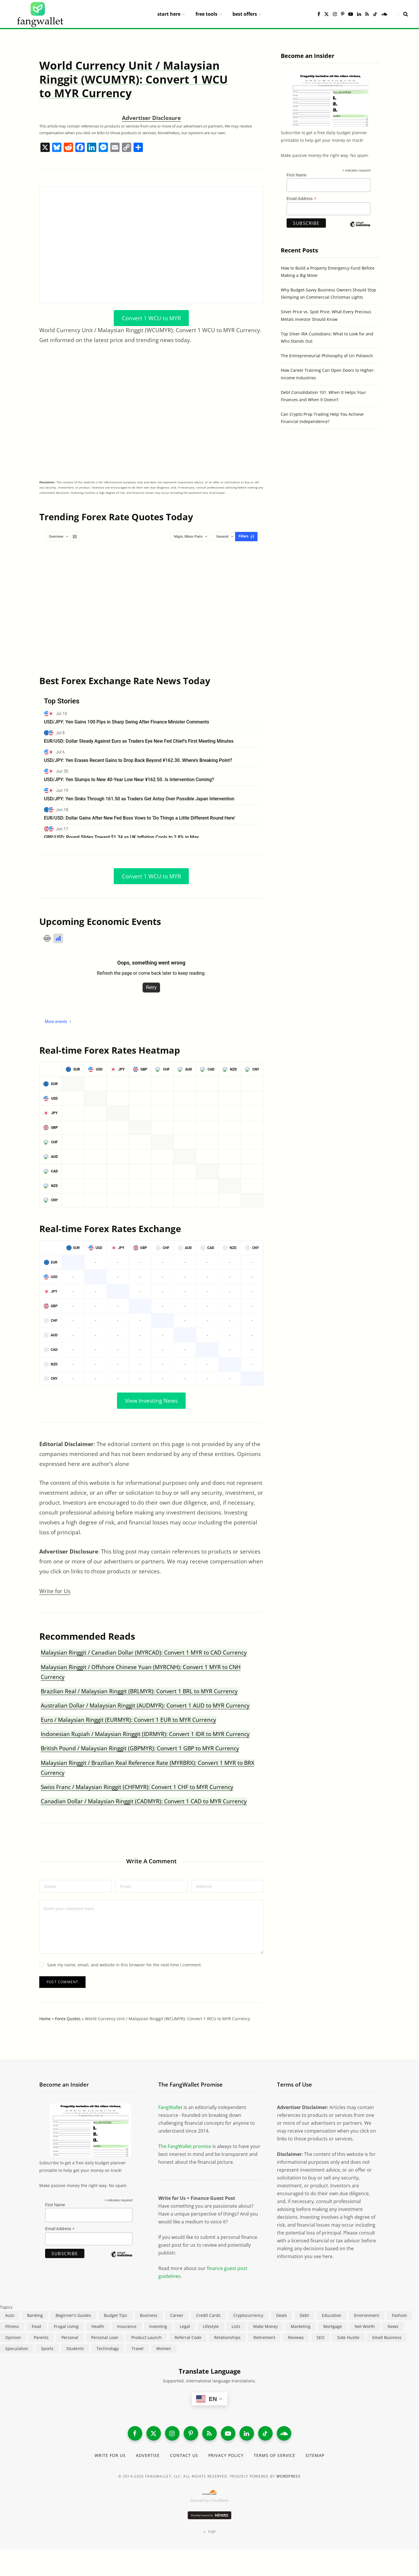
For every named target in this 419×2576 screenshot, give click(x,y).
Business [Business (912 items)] (148, 2315)
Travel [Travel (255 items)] (137, 2348)
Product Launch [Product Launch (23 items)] (146, 2337)
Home (45, 2018)
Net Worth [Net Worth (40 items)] (365, 2326)
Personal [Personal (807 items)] (69, 2337)
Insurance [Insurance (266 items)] (126, 2326)
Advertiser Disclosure (151, 118)
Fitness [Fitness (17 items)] (12, 2326)
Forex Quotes (68, 2018)
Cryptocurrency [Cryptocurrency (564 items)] (248, 2315)
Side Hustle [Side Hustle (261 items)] (348, 2337)
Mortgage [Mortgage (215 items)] (332, 2326)
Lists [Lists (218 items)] (236, 2326)
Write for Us (54, 1591)
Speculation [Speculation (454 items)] (16, 2348)
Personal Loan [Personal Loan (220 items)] (104, 2337)
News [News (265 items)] (393, 2326)
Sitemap (315, 2455)
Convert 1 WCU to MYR (151, 318)
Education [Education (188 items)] (331, 2315)
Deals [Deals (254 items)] (281, 2315)
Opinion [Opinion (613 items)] (13, 2337)
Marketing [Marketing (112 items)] (300, 2326)
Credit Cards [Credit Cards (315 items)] (208, 2315)
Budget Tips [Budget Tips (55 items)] (115, 2315)
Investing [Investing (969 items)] (158, 2326)
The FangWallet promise (184, 2146)
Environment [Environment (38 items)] (366, 2315)
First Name (296, 175)
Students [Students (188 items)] (75, 2348)
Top (209, 2531)
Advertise (147, 2455)
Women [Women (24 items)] (163, 2348)
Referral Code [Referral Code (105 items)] (188, 2337)
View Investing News (151, 1400)
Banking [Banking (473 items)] (35, 2315)
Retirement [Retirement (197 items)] (264, 2337)
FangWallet (170, 2107)
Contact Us (184, 2455)
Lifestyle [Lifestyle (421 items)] (211, 2326)
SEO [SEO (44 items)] (320, 2337)
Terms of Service (274, 2455)
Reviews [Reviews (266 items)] (296, 2337)
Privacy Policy (226, 2455)
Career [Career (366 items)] (176, 2315)
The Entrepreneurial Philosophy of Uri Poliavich (327, 355)
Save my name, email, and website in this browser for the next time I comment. (124, 1965)
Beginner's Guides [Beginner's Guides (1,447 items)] (73, 2315)
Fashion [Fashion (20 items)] (399, 2315)
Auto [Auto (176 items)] (9, 2315)
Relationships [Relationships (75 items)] (227, 2337)
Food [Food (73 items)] (36, 2326)
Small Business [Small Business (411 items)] (387, 2337)
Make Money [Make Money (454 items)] (265, 2326)
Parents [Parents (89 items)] (41, 2337)
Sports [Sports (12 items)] (47, 2348)
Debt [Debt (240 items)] (304, 2315)
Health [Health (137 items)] (97, 2326)
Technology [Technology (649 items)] (108, 2348)
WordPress (288, 2476)
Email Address (301, 198)
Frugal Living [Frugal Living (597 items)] (66, 2326)
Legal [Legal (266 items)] (185, 2326)
